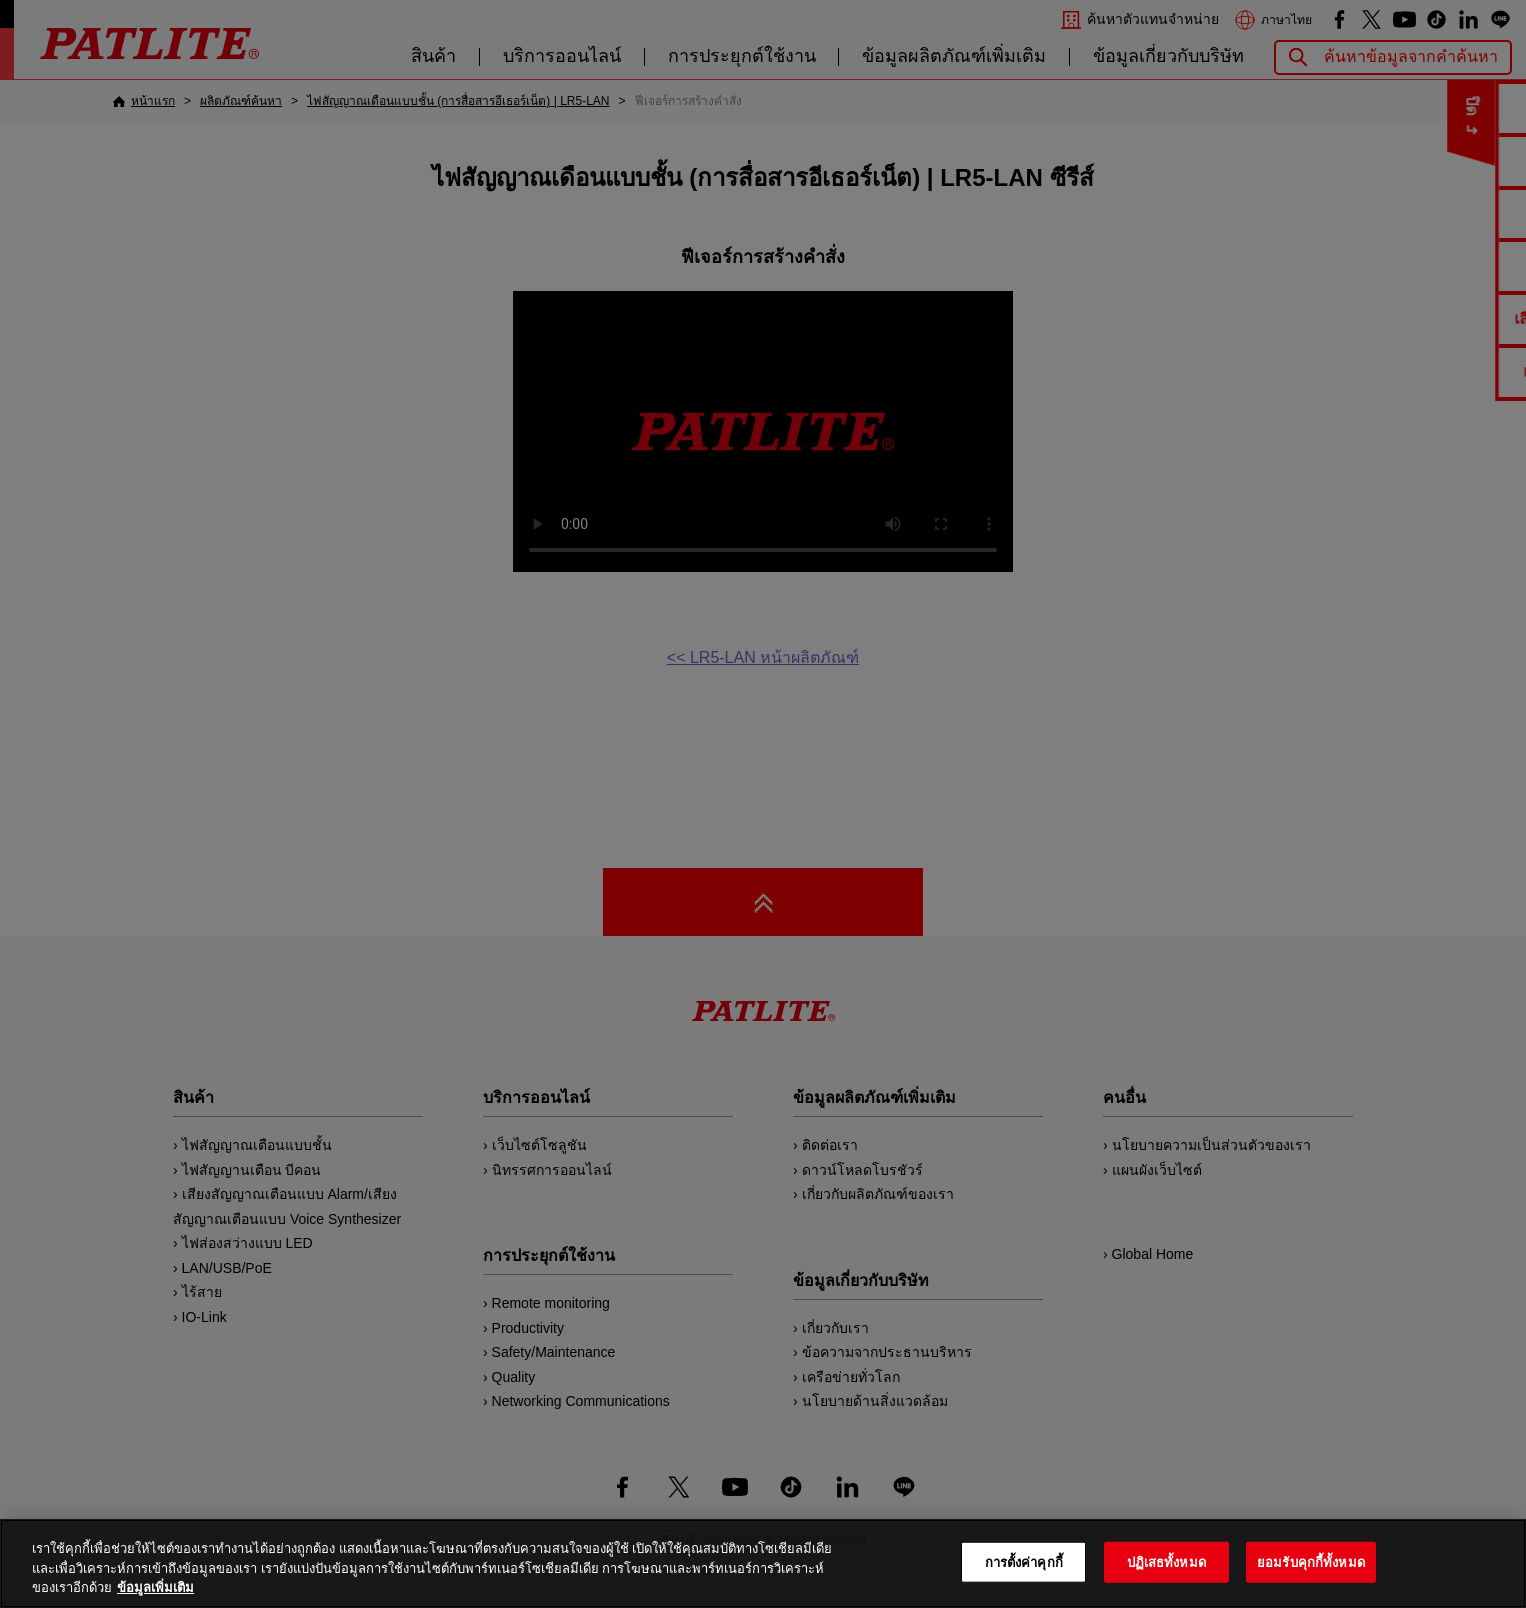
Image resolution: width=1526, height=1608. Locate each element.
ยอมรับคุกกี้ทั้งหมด (1311, 1561)
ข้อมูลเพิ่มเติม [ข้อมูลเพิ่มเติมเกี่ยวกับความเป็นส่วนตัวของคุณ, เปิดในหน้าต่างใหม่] (155, 1587)
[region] (763, 1563)
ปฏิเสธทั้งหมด (1166, 1561)
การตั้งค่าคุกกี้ (1024, 1561)
